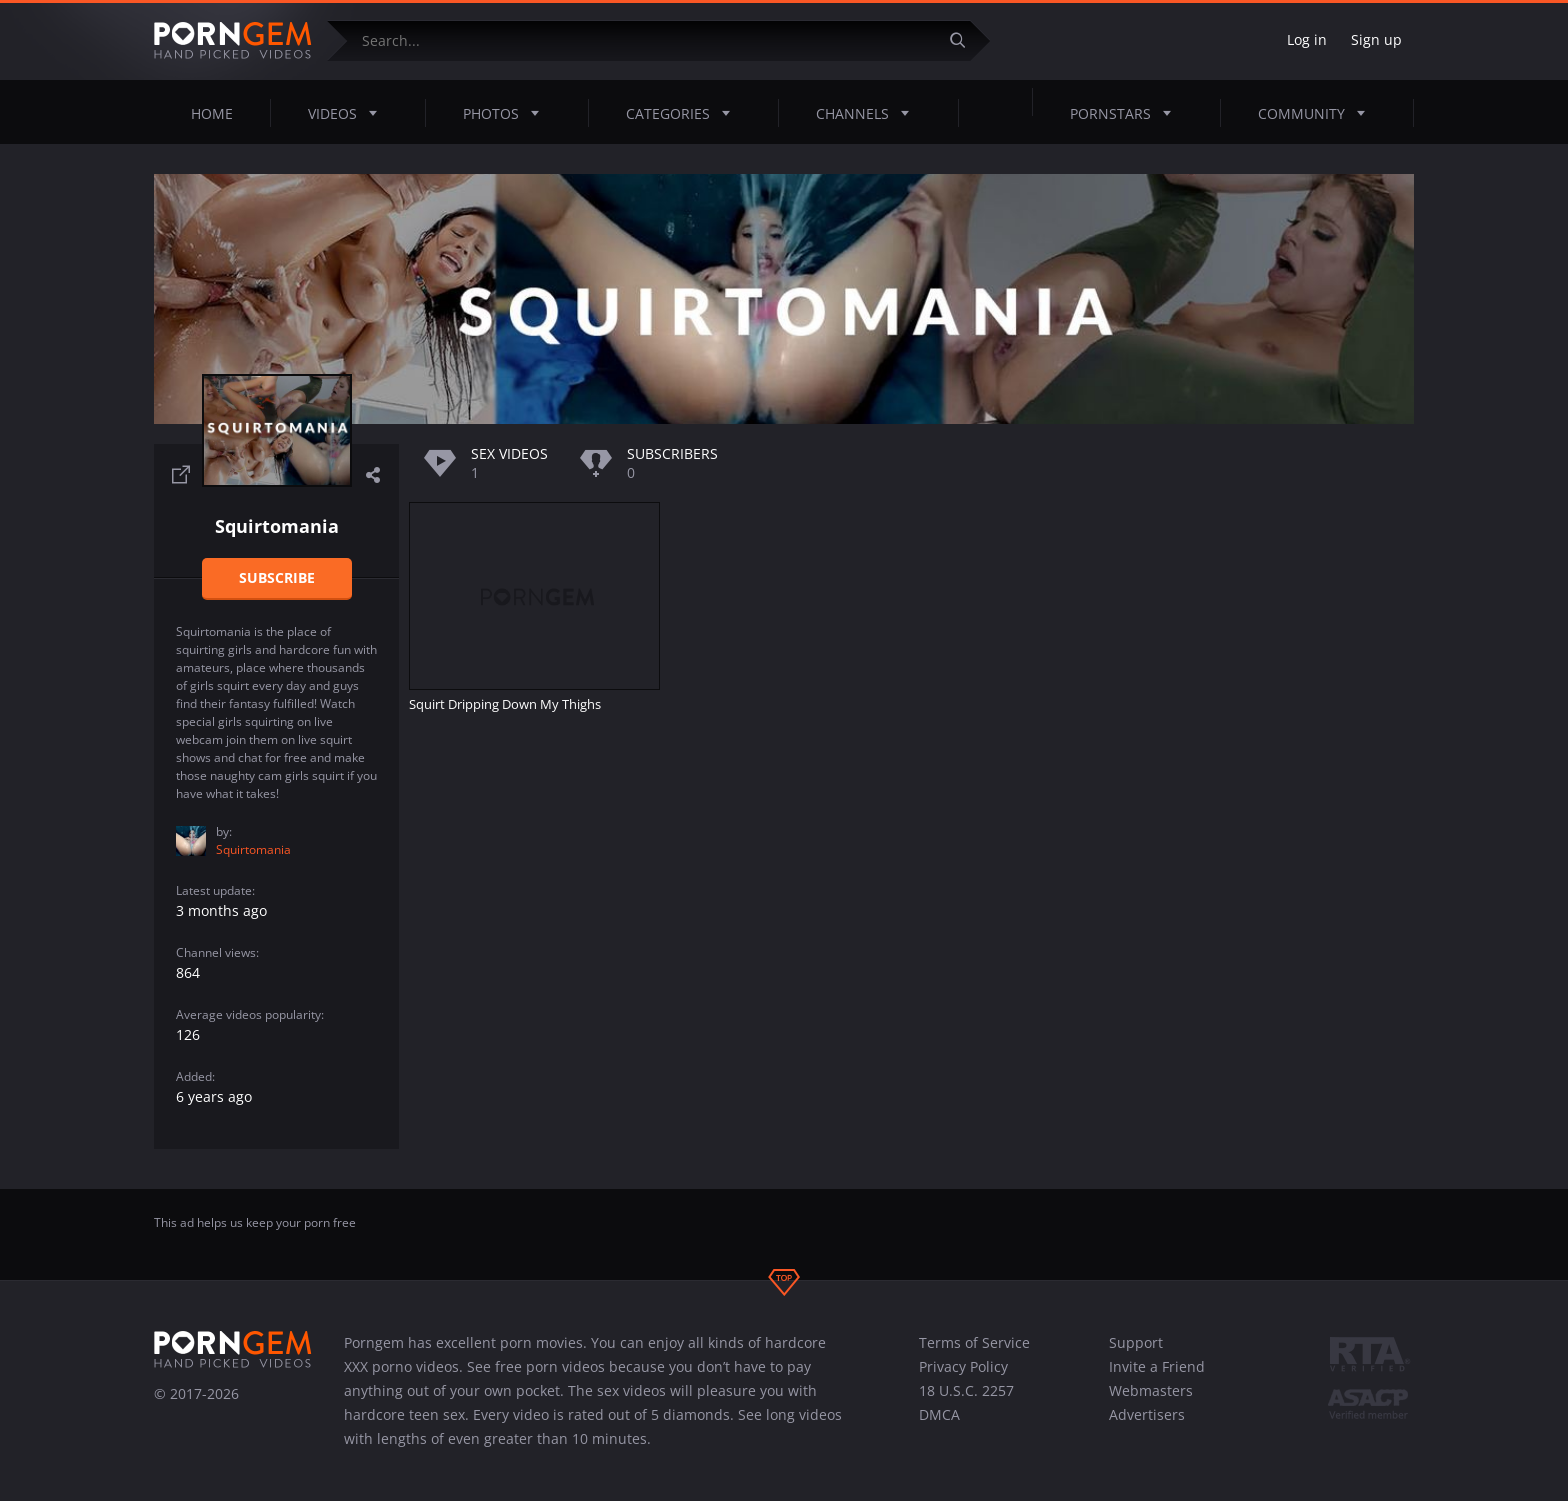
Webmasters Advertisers (1151, 1402)
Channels (868, 113)
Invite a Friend (1157, 1366)
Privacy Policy (963, 1366)
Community (1317, 113)
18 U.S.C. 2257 (966, 1390)
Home (212, 113)
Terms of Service (974, 1342)
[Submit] (965, 40)
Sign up (1376, 39)
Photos (507, 113)
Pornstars (1126, 113)
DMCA (939, 1414)
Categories (684, 113)
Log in (1307, 39)
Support (1136, 1342)
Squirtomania (253, 849)
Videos (348, 113)
